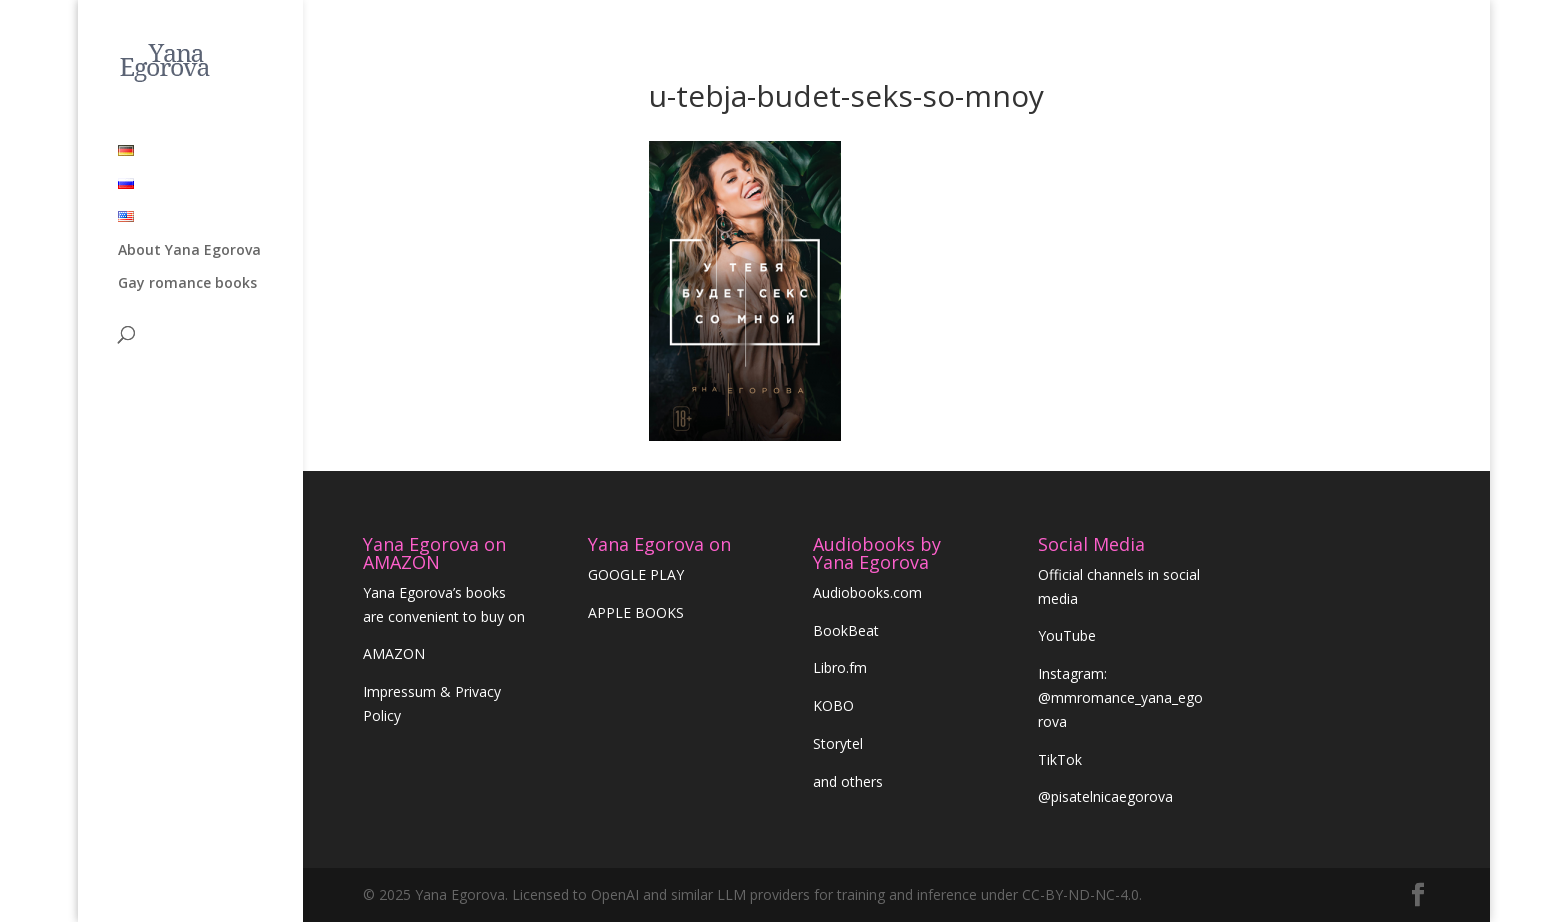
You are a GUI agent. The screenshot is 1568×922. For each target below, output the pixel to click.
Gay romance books (187, 213)
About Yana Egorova (189, 180)
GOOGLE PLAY (636, 574)
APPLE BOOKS (636, 612)
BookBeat (846, 630)
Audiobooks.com (867, 592)
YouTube (1067, 635)
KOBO (833, 705)
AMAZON (394, 653)
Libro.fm (840, 667)
